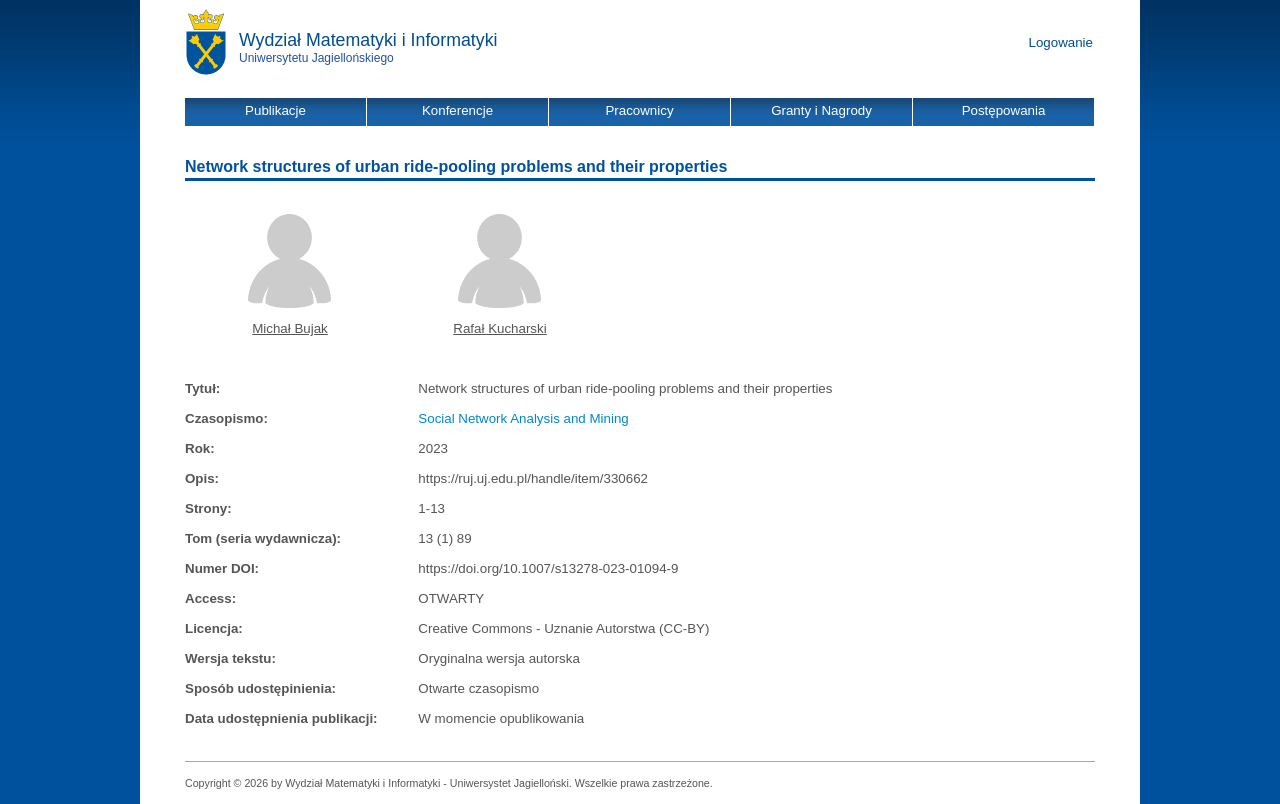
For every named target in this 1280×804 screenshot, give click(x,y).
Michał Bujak (290, 328)
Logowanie (1061, 42)
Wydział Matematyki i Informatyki (368, 40)
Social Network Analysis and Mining (523, 418)
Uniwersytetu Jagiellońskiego (316, 58)
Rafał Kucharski (499, 328)
